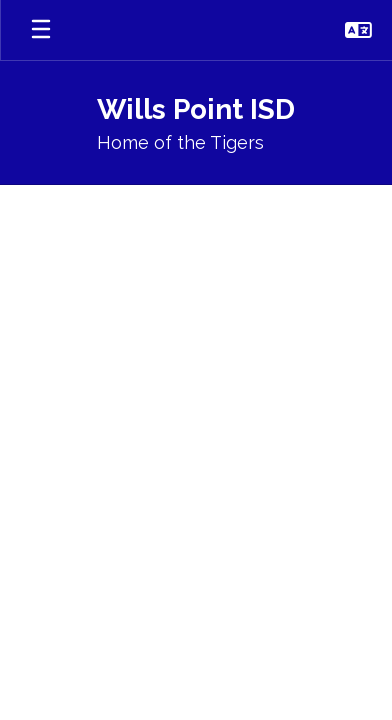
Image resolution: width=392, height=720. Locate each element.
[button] (358, 30)
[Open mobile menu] (41, 30)
